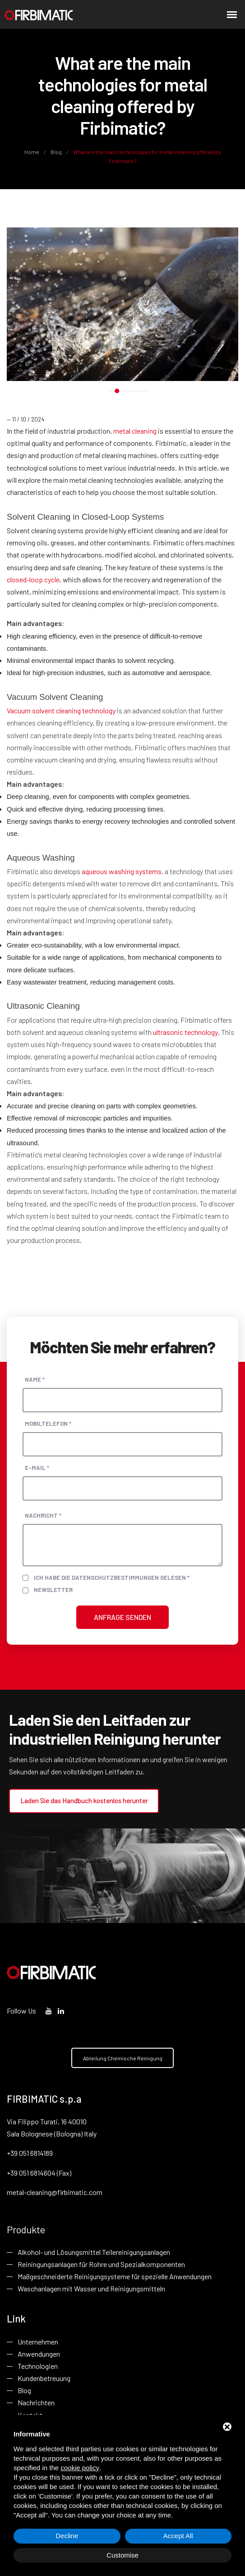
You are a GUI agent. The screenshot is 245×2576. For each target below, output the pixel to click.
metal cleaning (135, 430)
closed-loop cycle (33, 579)
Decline (66, 2536)
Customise (122, 2555)
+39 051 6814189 (30, 2154)
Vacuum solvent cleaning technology (61, 710)
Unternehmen (38, 2343)
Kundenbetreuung (44, 2380)
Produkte (26, 2230)
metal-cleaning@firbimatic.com (54, 2192)
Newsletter (53, 1589)
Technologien (38, 2367)
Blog (56, 152)
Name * (35, 1379)
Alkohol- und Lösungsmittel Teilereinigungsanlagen (94, 2253)
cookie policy (79, 2468)
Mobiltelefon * (48, 1423)
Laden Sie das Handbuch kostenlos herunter (84, 1800)
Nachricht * (43, 1515)
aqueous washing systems (122, 871)
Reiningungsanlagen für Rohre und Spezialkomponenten (101, 2265)
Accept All (178, 2536)
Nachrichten (36, 2404)
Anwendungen (39, 2355)
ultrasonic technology (185, 1032)
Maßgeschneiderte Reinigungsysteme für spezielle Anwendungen (115, 2277)
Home (32, 152)
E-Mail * (37, 1467)
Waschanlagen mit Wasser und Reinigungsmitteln (91, 2290)
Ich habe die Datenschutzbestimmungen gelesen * (112, 1577)
